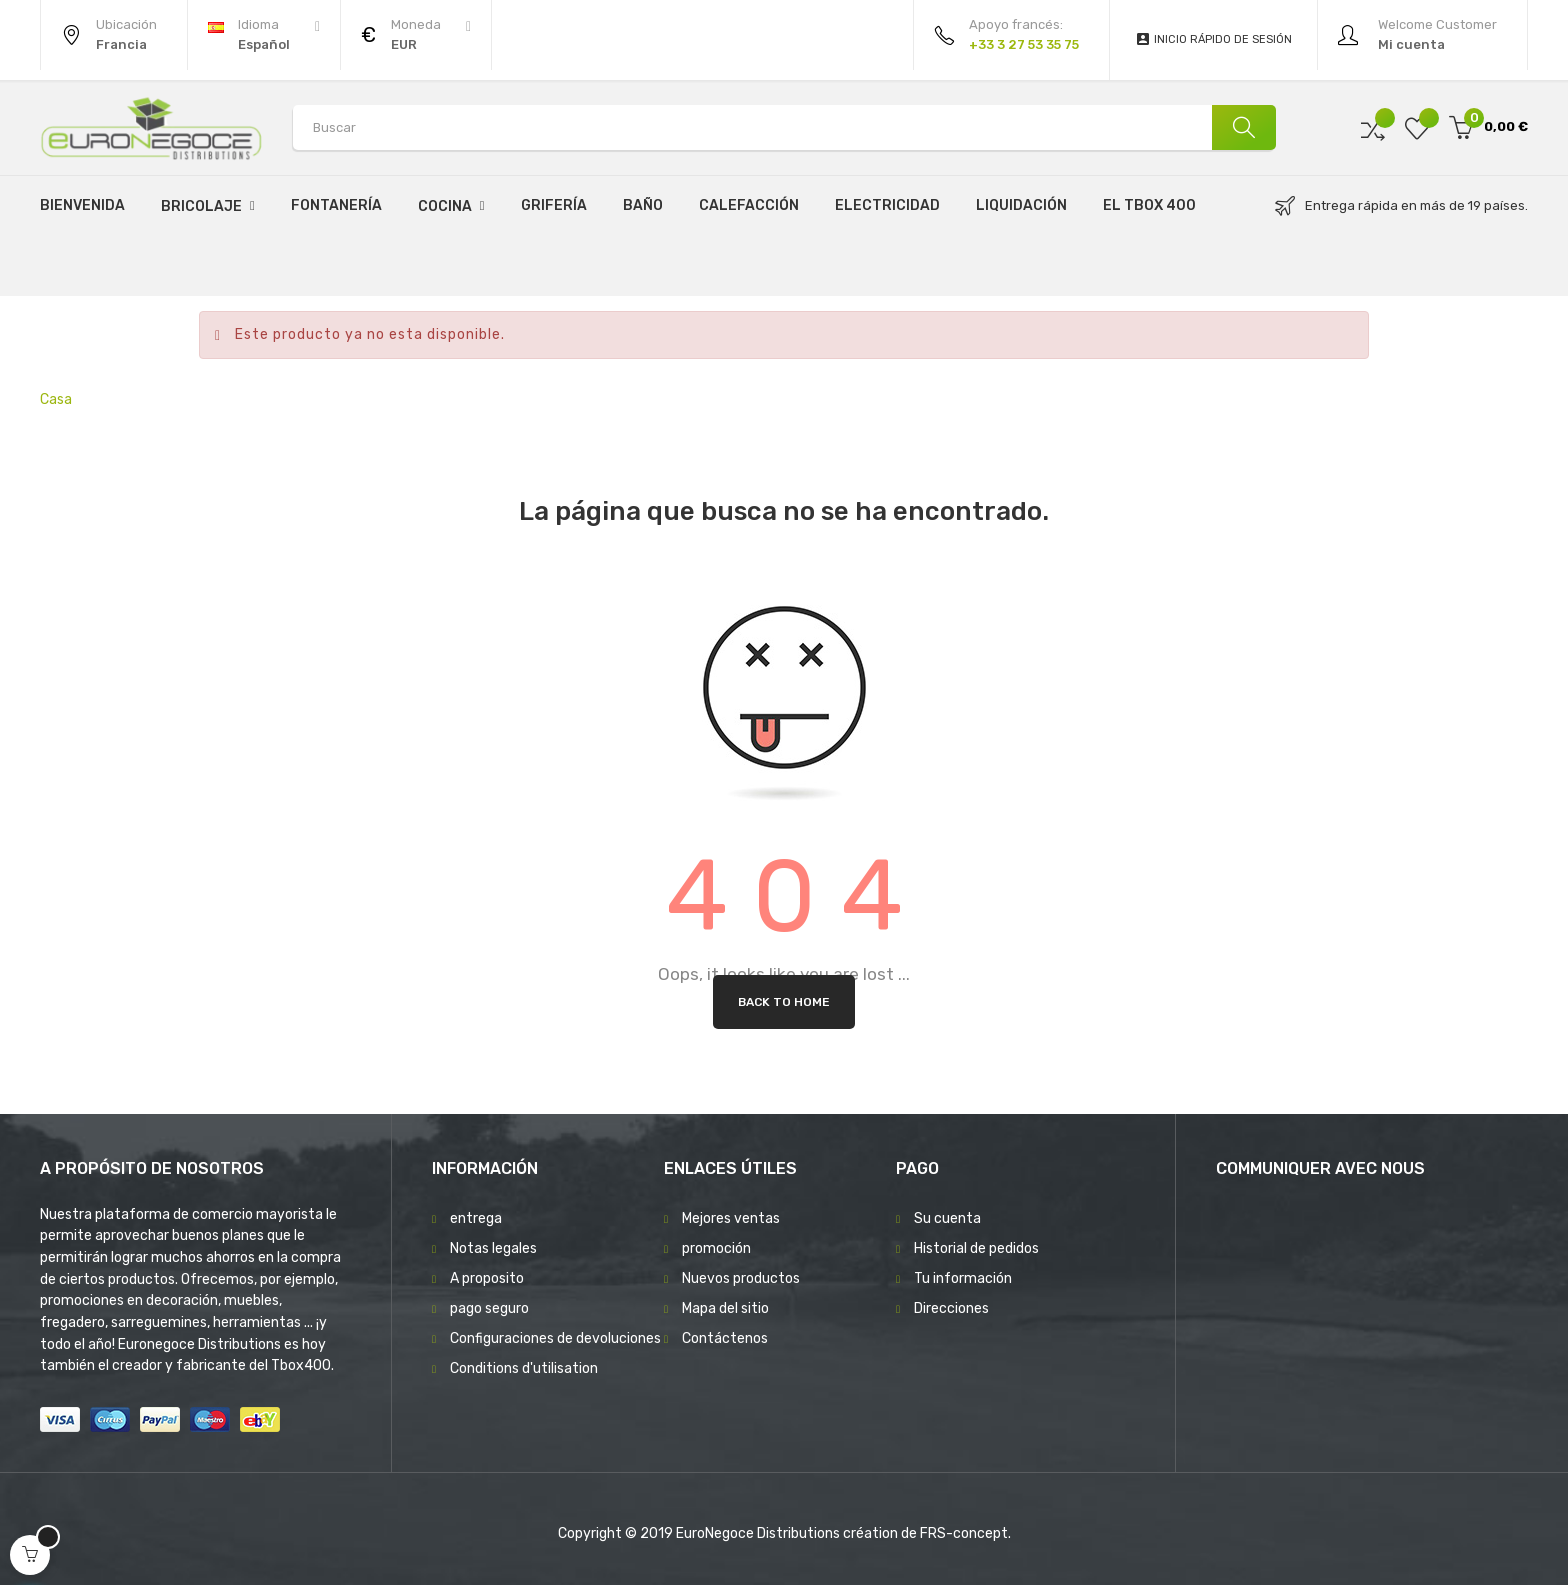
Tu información (963, 1278)
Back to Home (784, 1002)
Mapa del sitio (725, 1308)
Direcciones (951, 1308)
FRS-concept (964, 1533)
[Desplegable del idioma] (264, 35)
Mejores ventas (731, 1218)
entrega (476, 1218)
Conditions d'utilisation (524, 1368)
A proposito (487, 1278)
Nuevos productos (741, 1278)
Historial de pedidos (976, 1248)
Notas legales (493, 1248)
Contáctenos (725, 1338)
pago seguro (489, 1308)
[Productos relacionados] (416, 35)
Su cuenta (947, 1218)
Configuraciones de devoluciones (555, 1338)
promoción (716, 1248)
